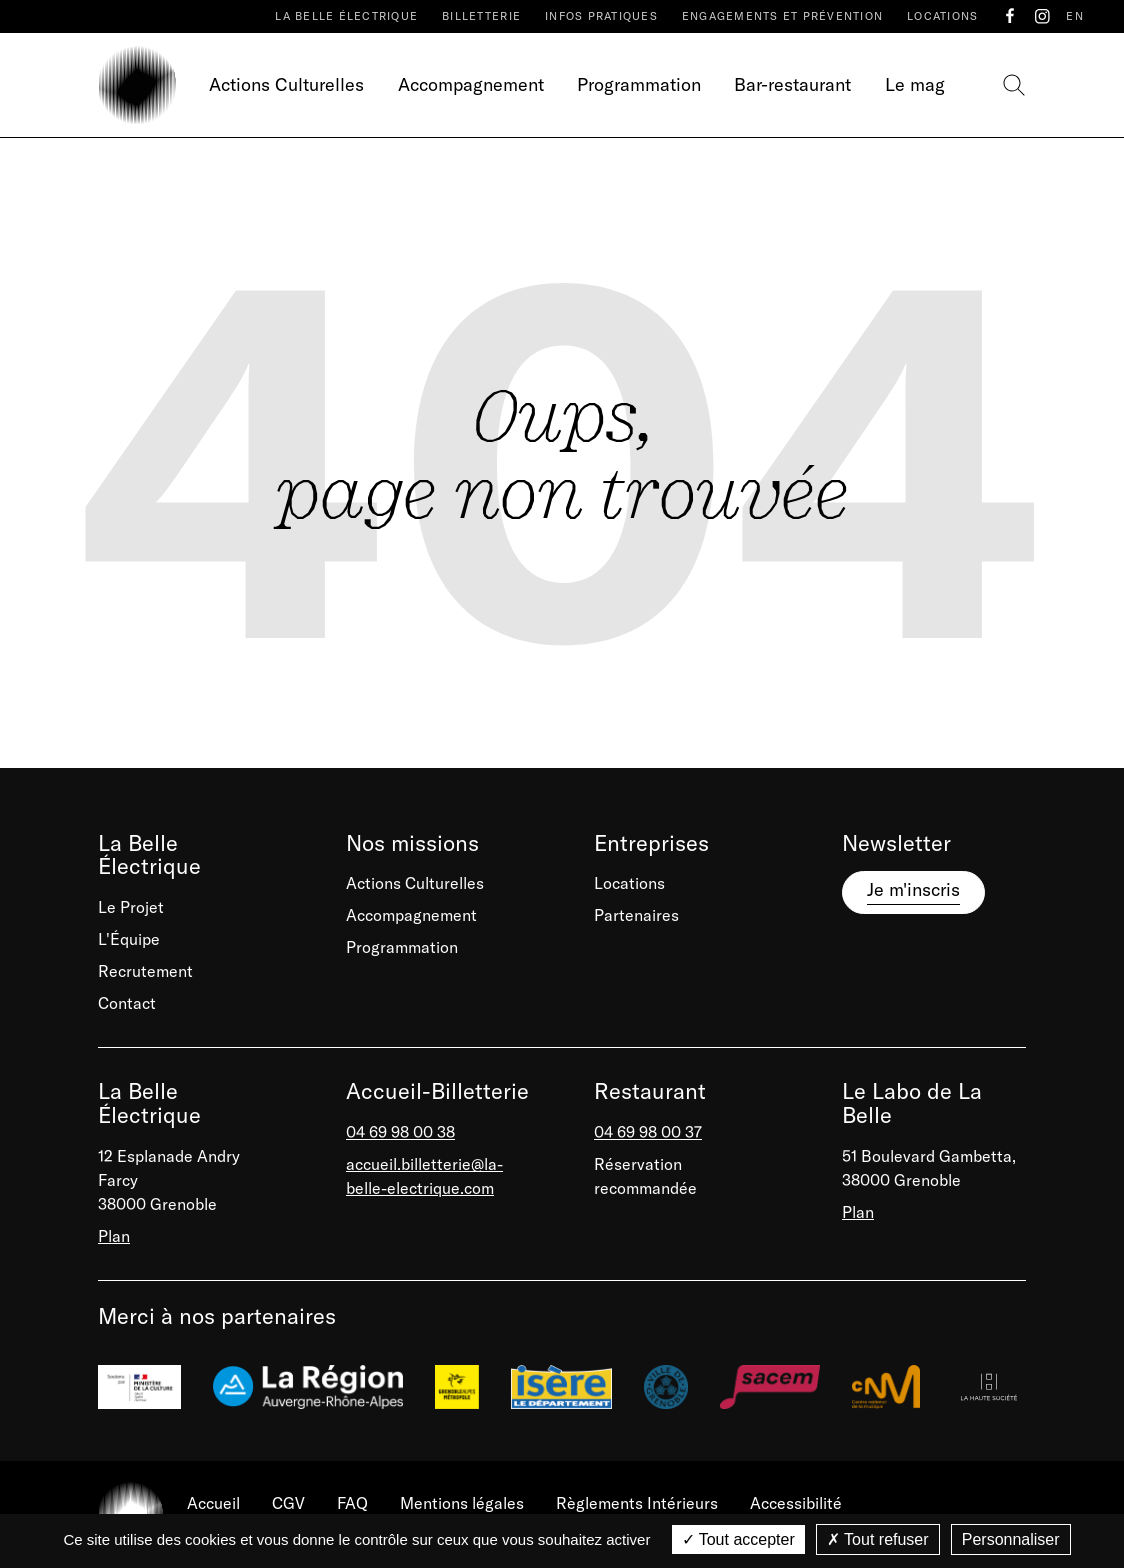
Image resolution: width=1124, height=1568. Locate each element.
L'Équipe (129, 939)
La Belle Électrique (346, 16)
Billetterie (481, 16)
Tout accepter (738, 1539)
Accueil (213, 1503)
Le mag (915, 84)
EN (1075, 16)
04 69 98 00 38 (400, 1132)
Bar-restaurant (792, 84)
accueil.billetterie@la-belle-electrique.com (424, 1176)
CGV (288, 1503)
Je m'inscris (913, 889)
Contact (127, 1003)
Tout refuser (878, 1539)
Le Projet (131, 907)
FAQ (352, 1503)
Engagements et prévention (782, 16)
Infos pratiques (601, 16)
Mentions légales (462, 1503)
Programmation (639, 84)
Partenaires (636, 915)
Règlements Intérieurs (637, 1503)
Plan (114, 1236)
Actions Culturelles (286, 84)
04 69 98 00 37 (648, 1132)
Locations (942, 16)
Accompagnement (471, 84)
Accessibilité (796, 1503)
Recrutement (145, 971)
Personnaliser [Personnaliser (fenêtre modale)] (1011, 1539)
